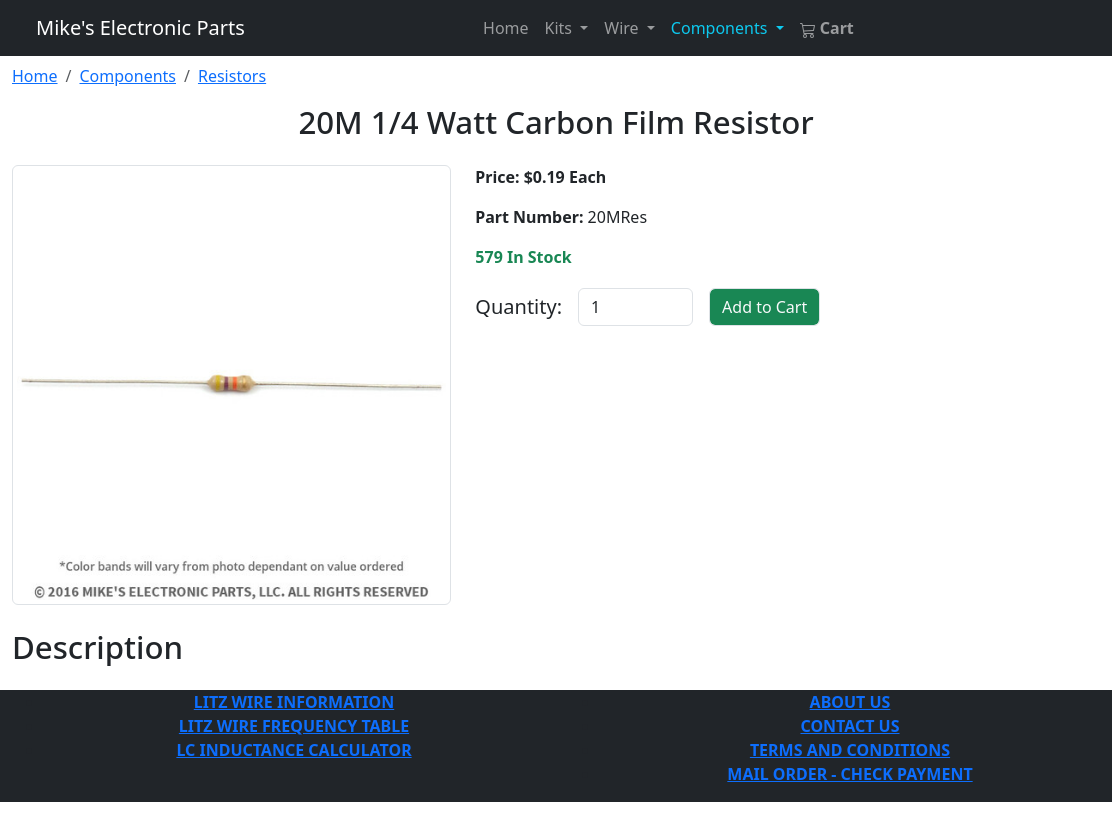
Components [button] (721, 28)
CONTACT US (849, 726)
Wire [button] (623, 28)
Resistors (232, 76)
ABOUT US (850, 702)
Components (127, 76)
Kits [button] (561, 28)
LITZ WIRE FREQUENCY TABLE (294, 726)
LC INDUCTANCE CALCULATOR (293, 750)
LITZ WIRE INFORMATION (294, 702)
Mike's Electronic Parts (140, 27)
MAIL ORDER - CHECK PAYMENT (849, 774)
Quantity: (518, 306)
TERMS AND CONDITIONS (850, 750)
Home (506, 28)
